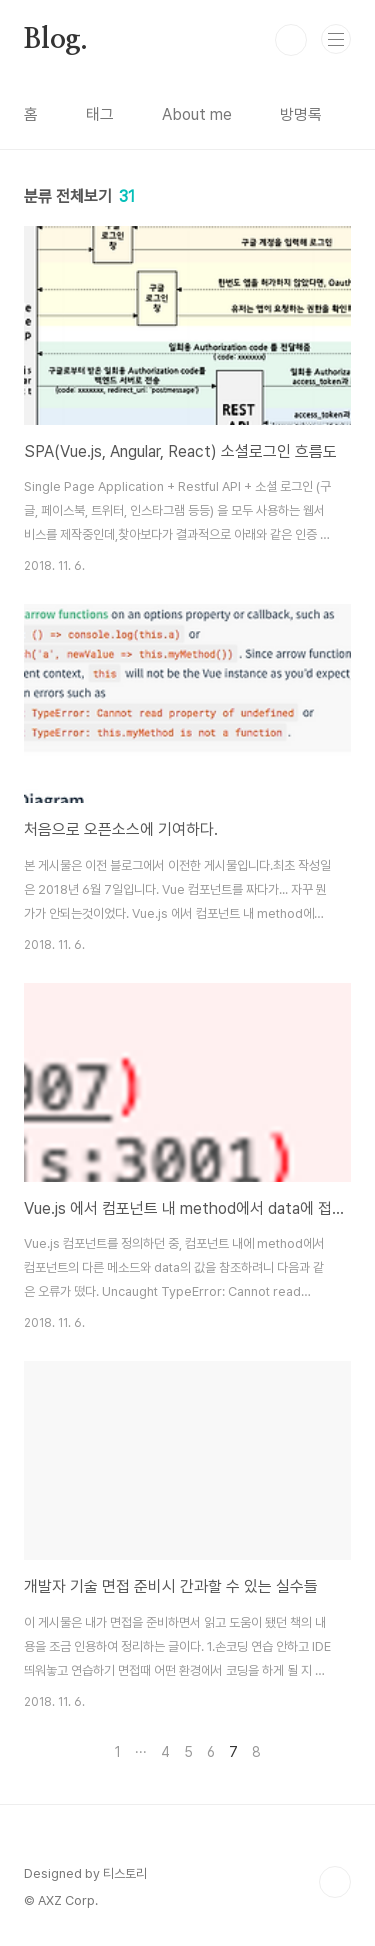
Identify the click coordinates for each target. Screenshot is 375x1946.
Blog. (56, 40)
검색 (291, 40)
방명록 (301, 114)
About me (197, 114)
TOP (335, 1882)
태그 (100, 114)
